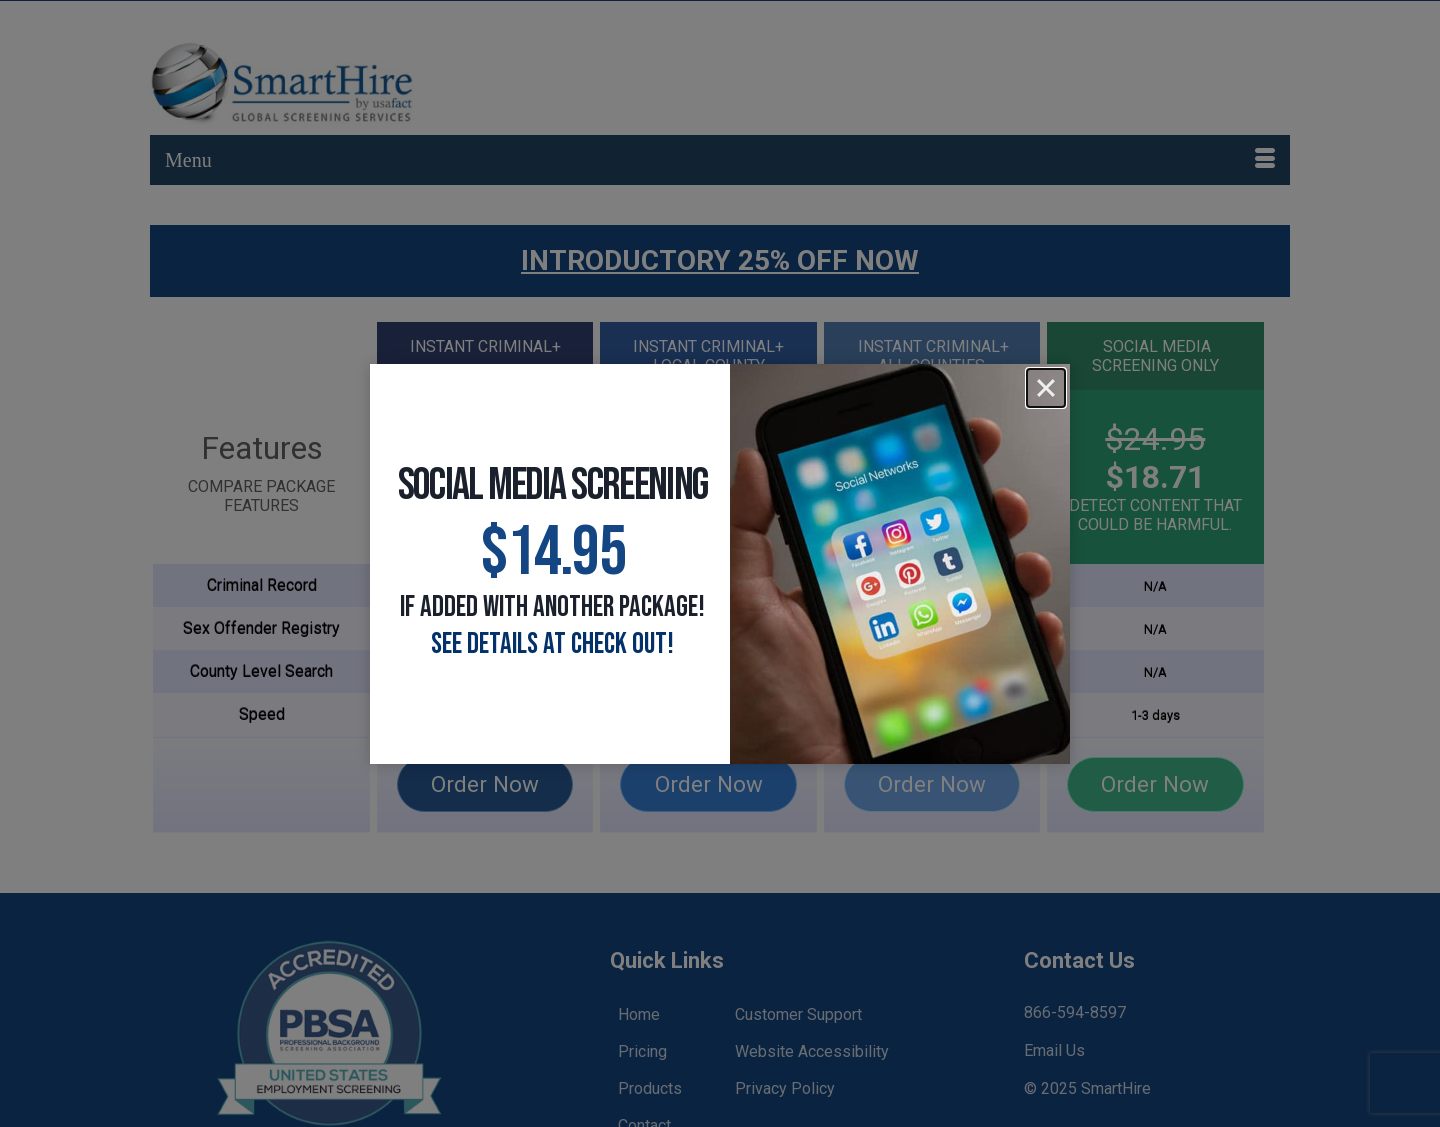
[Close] (1046, 388)
